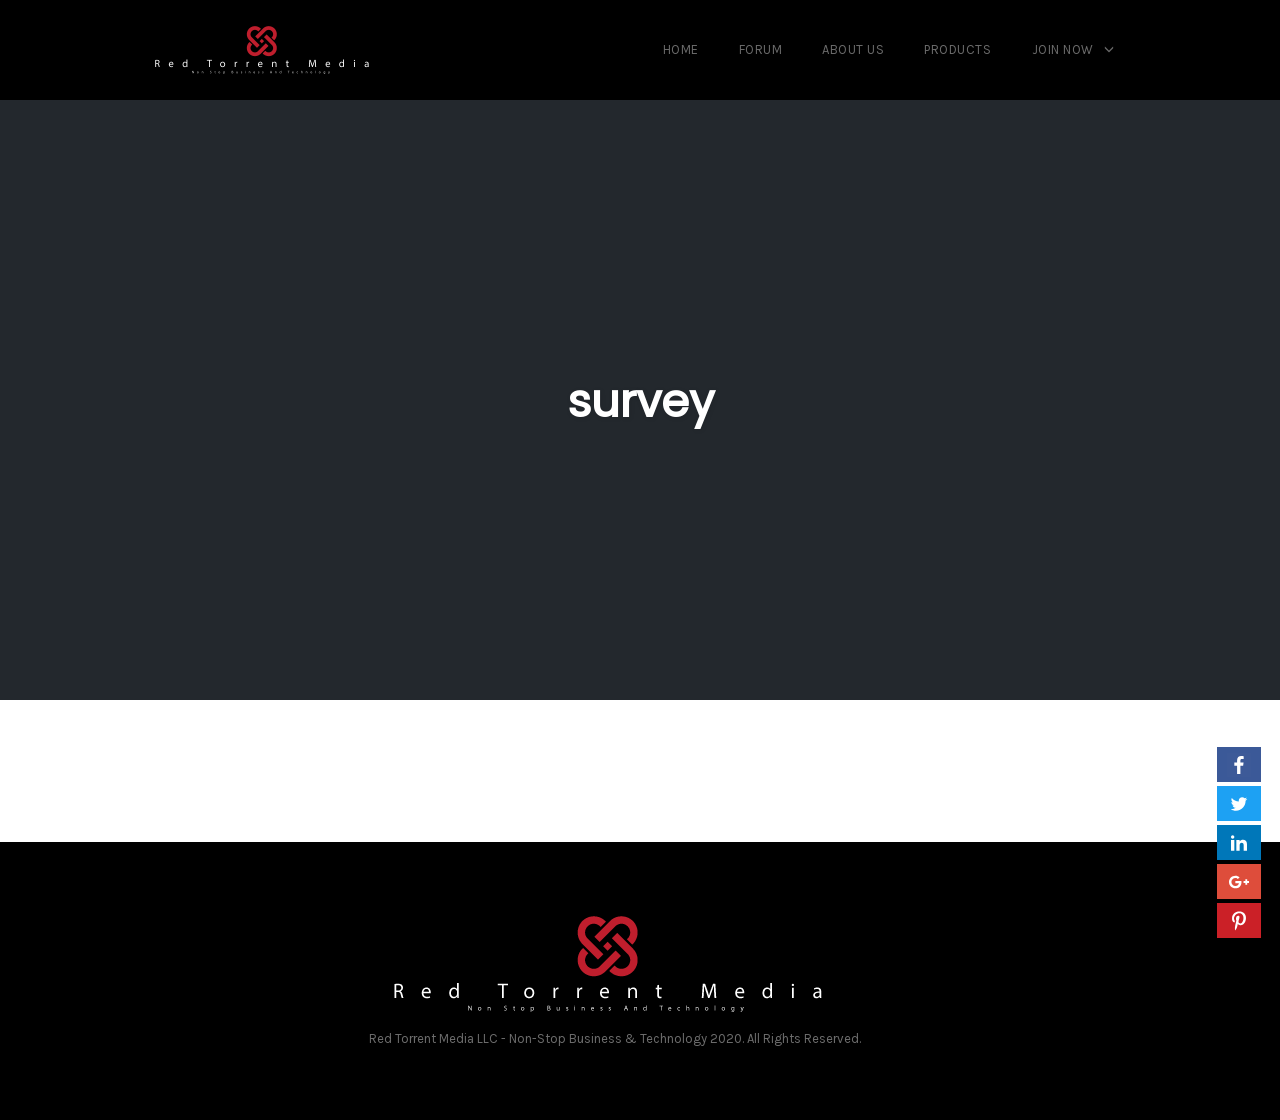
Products (957, 49)
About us (853, 49)
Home (681, 49)
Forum (761, 49)
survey (640, 401)
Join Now (1063, 49)
